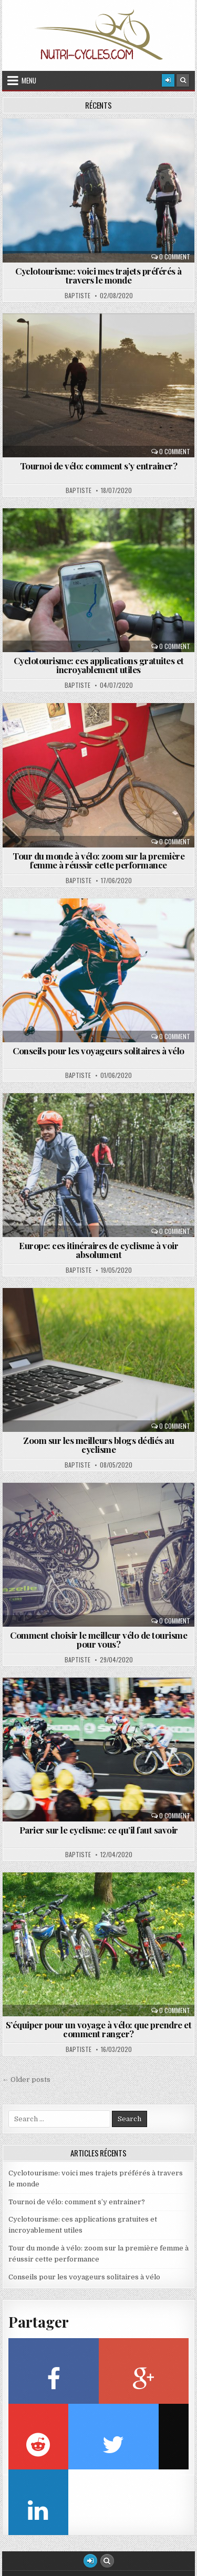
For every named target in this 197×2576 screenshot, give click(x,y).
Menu (29, 80)
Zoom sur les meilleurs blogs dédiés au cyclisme (98, 1444)
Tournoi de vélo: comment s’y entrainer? (99, 466)
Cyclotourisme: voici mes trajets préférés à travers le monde (98, 275)
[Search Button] (183, 80)
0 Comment (174, 257)
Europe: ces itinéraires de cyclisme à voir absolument (98, 1250)
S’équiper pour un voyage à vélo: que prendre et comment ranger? (99, 2029)
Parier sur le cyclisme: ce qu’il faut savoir (98, 1830)
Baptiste (77, 295)
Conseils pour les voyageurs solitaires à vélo (98, 1050)
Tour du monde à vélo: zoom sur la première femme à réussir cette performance (98, 860)
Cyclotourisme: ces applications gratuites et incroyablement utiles (99, 665)
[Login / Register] (168, 80)
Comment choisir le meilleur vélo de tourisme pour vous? (98, 1639)
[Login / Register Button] (90, 2561)
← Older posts (26, 2079)
